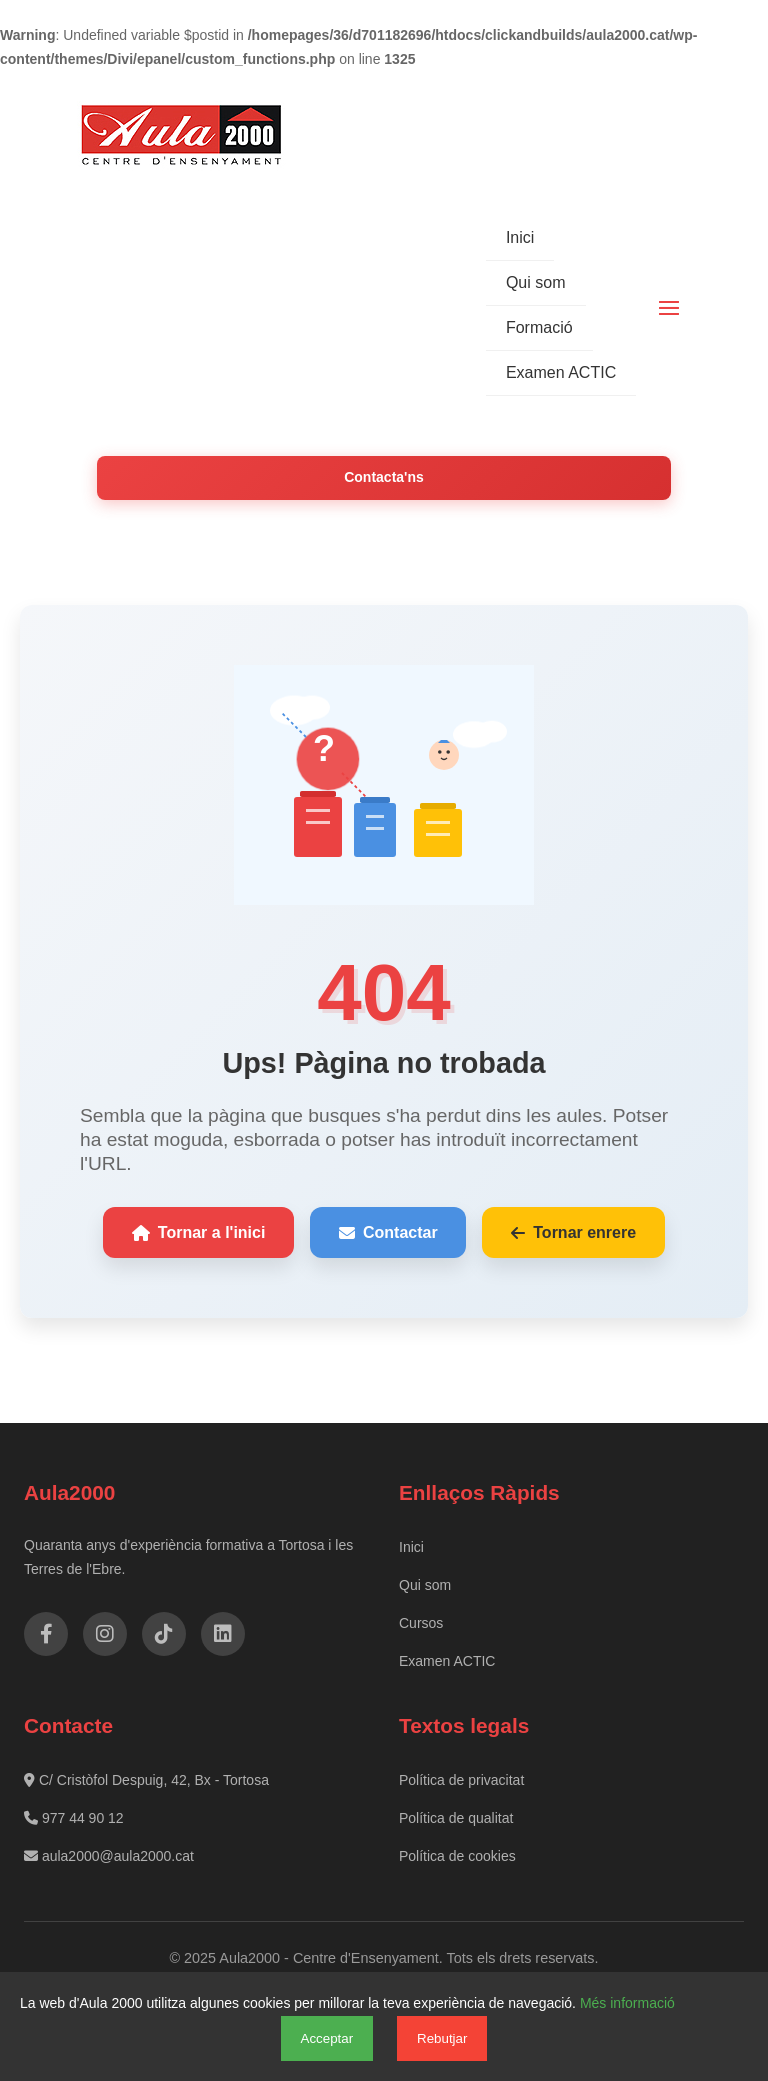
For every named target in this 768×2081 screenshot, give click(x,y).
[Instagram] (105, 1634)
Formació (539, 327)
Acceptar (327, 2038)
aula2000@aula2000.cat (109, 1856)
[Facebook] (46, 1634)
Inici (520, 237)
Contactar (388, 1232)
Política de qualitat (456, 1818)
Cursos (421, 1623)
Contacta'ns (384, 477)
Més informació (627, 2003)
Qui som (536, 282)
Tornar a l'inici (199, 1232)
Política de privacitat (461, 1780)
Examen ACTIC (561, 372)
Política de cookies (457, 1856)
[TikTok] (164, 1634)
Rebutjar (442, 2038)
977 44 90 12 (74, 1818)
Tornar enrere (573, 1232)
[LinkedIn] (223, 1634)
